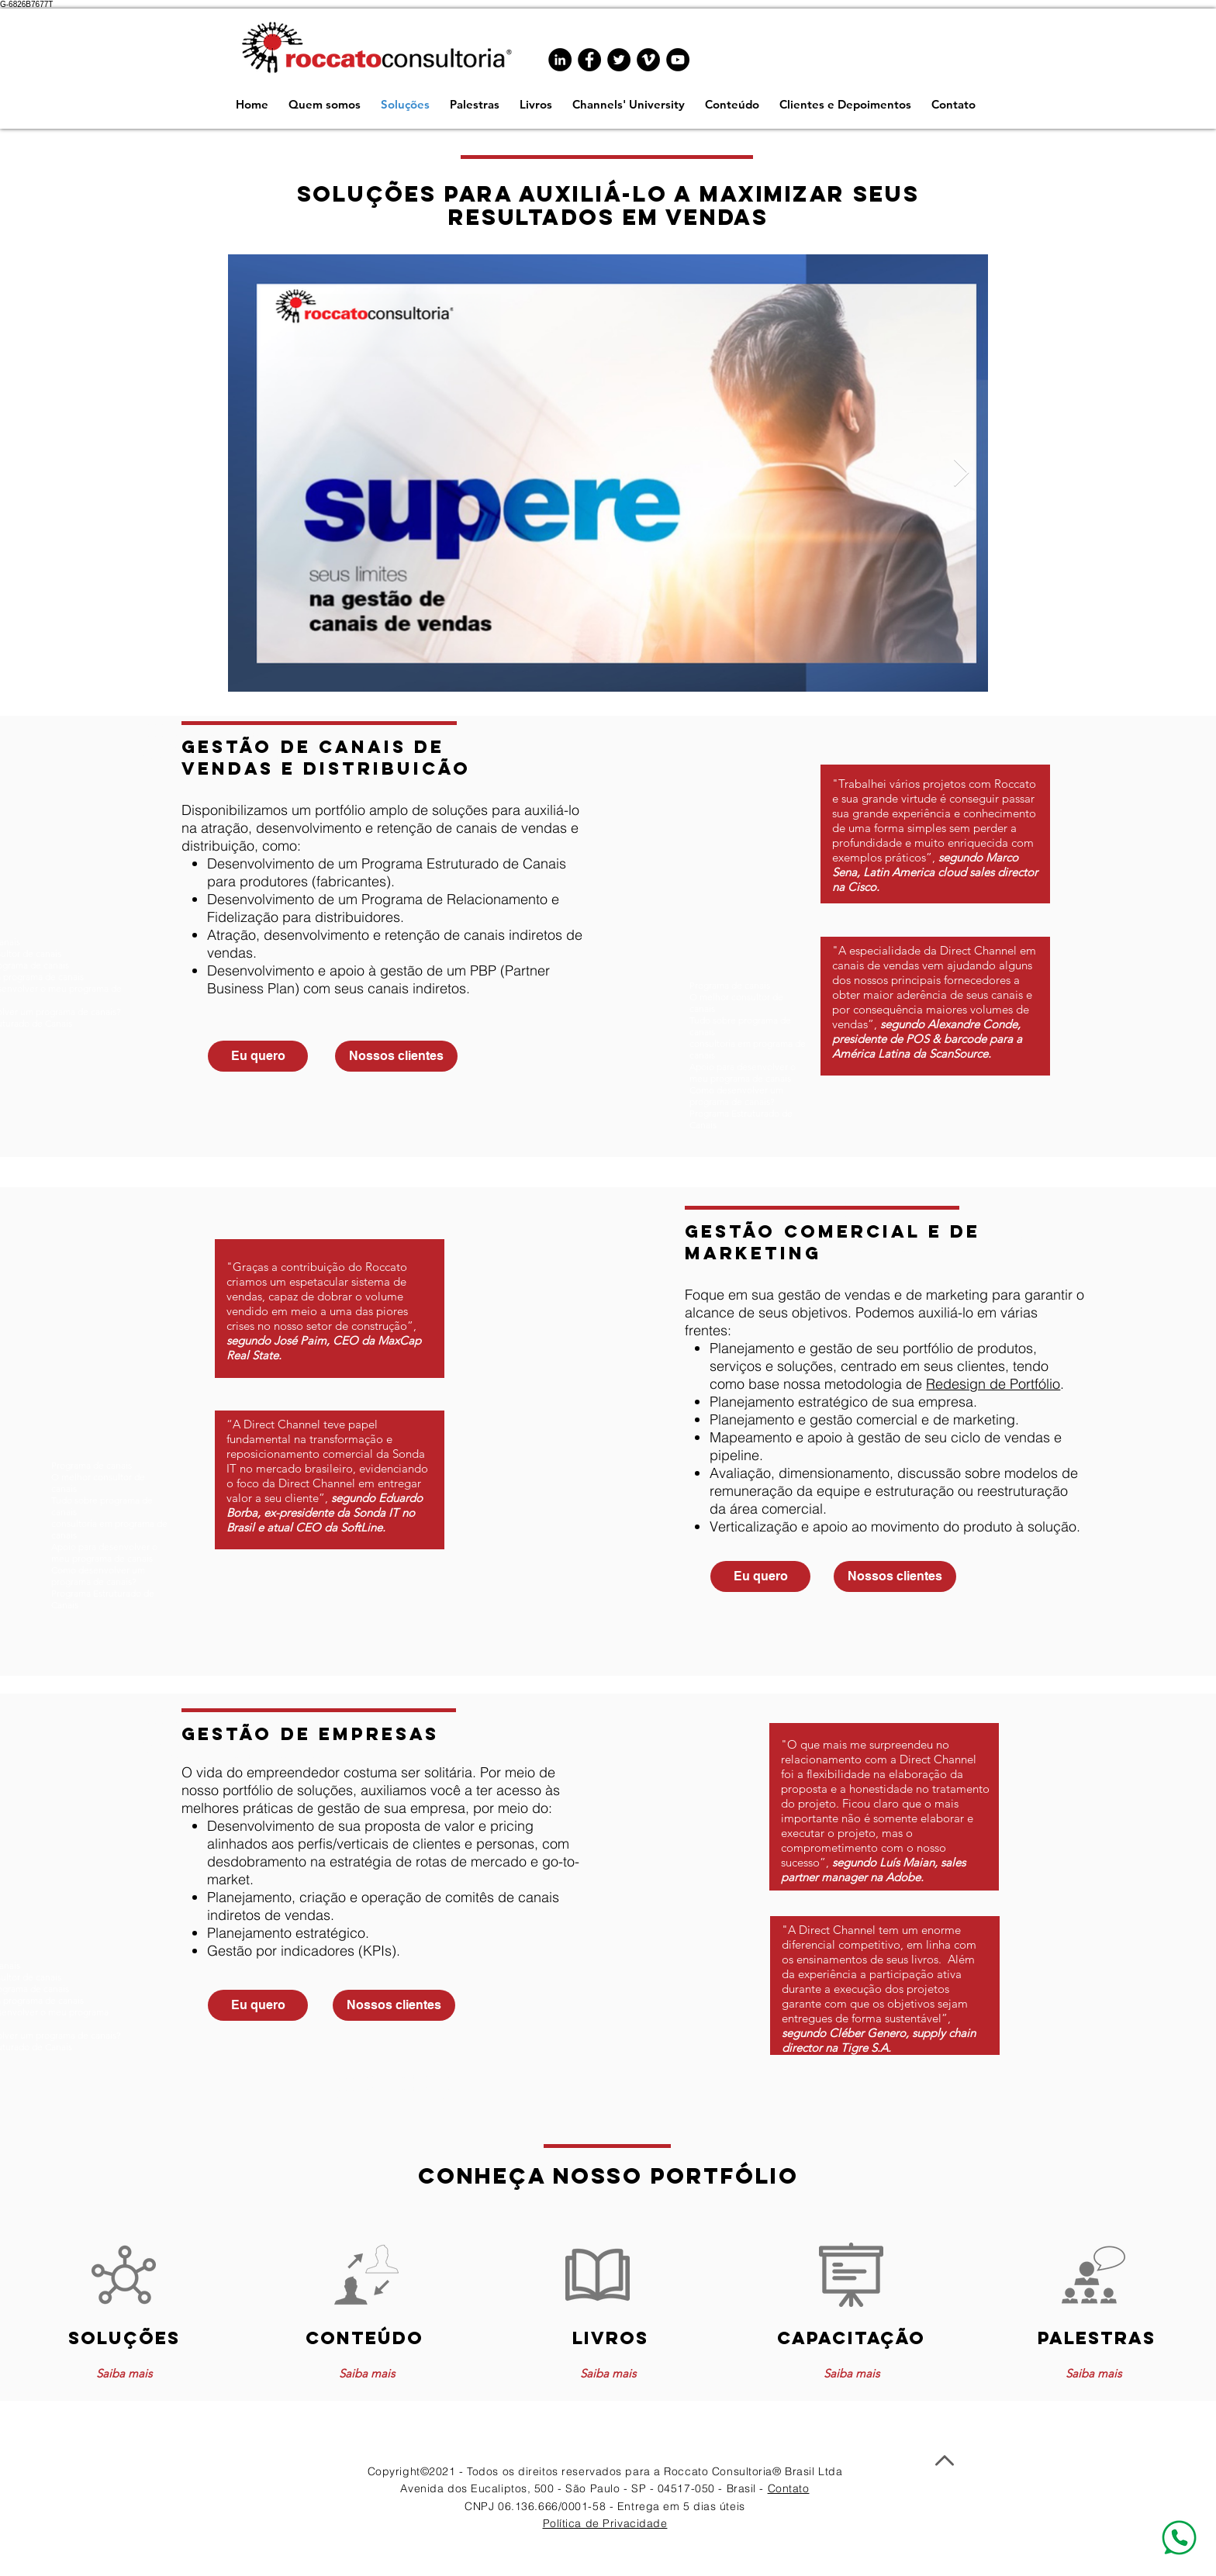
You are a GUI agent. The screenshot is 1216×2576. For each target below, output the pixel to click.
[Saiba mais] (124, 2373)
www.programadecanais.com (829, 1202)
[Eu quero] (258, 1056)
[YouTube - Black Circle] (677, 59)
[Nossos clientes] (396, 1056)
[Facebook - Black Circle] (589, 59)
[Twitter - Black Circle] (618, 59)
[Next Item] (961, 473)
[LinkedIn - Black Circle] (560, 59)
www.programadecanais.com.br (212, 733)
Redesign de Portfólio (993, 1384)
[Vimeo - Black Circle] (648, 59)
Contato (789, 2488)
